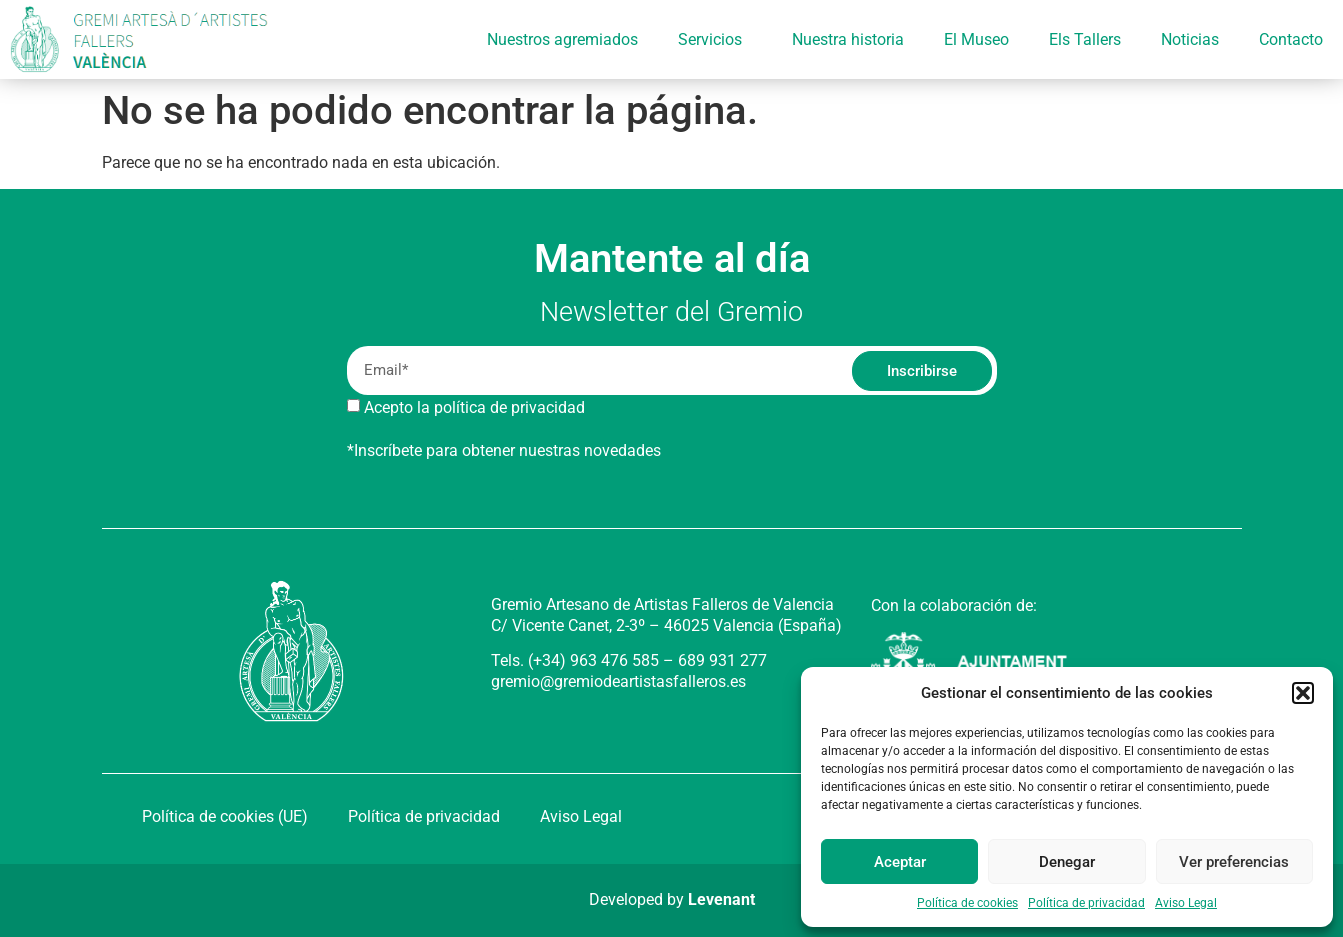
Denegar (1067, 862)
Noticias (1190, 39)
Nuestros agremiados (562, 39)
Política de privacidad (1086, 903)
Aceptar (900, 862)
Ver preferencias (1234, 862)
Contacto (1291, 39)
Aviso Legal (1186, 903)
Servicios (715, 40)
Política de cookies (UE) (225, 816)
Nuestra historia (848, 39)
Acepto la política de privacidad (474, 407)
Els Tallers (1085, 39)
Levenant (721, 899)
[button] (1303, 693)
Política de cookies (967, 903)
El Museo (976, 39)
